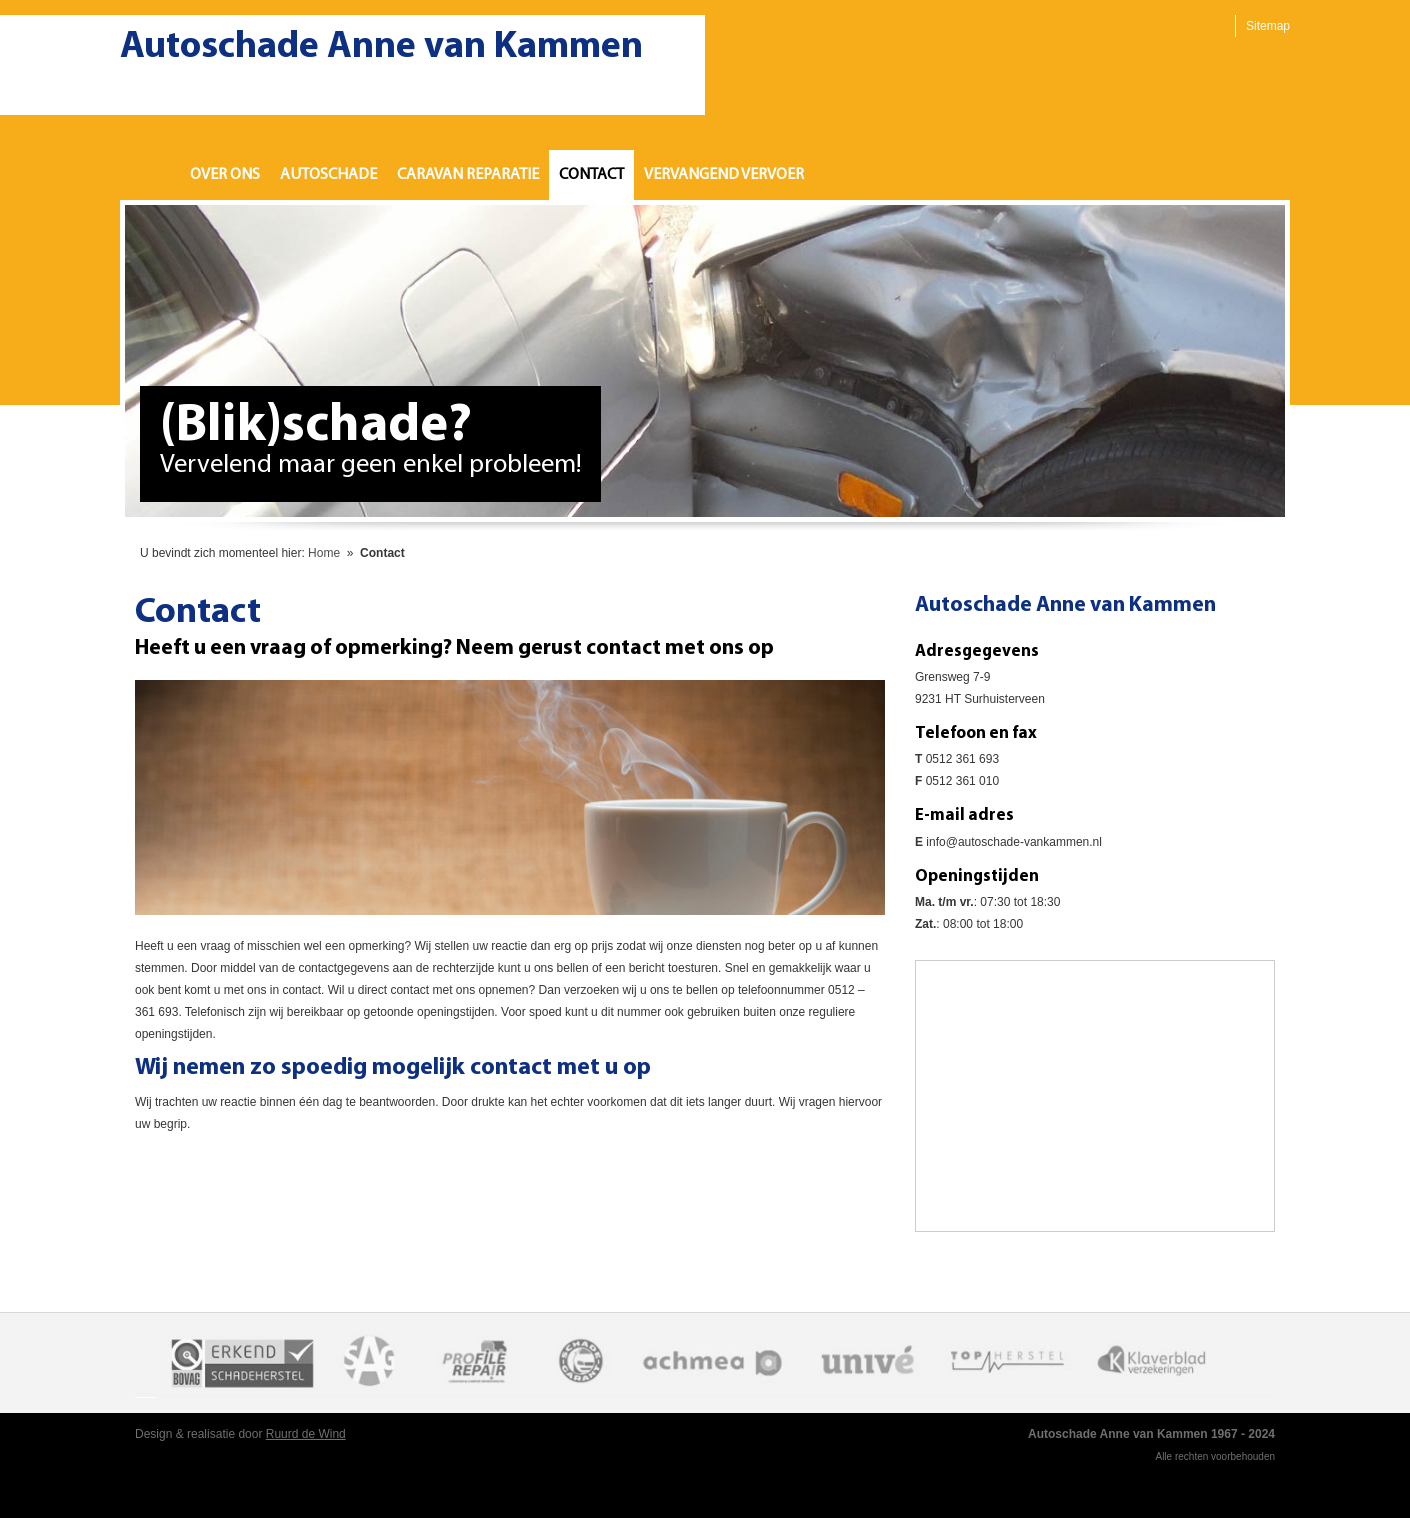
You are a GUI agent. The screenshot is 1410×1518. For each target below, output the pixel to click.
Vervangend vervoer (724, 175)
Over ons (225, 175)
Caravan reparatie (468, 175)
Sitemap (1268, 26)
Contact (591, 175)
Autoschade (328, 175)
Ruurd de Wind (306, 1434)
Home (150, 175)
